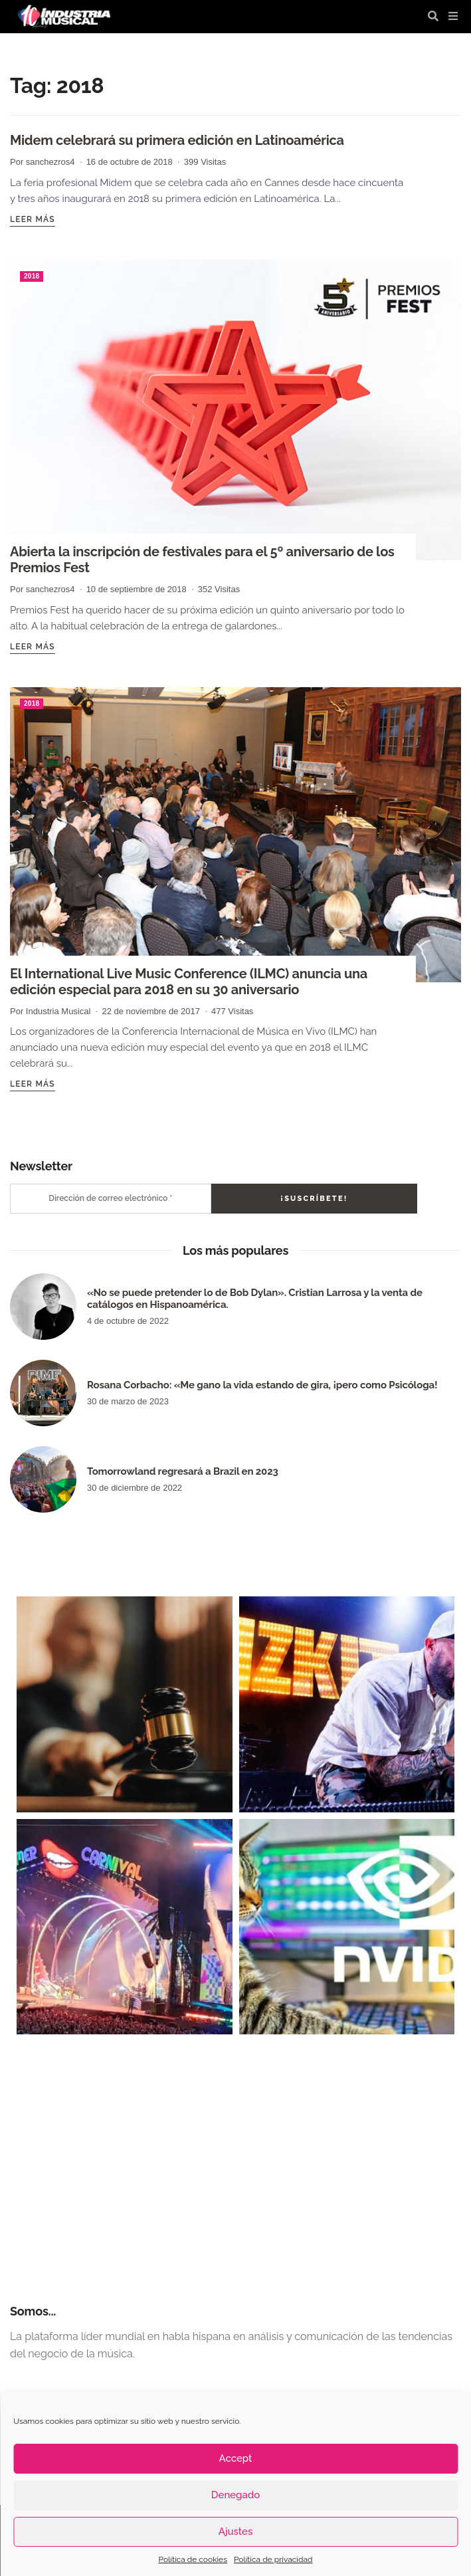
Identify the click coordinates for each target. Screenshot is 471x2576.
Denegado (235, 2495)
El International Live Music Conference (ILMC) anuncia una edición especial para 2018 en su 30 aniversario (188, 982)
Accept (235, 2458)
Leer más (32, 219)
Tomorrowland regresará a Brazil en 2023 (182, 1471)
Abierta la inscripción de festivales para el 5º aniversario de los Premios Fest (202, 560)
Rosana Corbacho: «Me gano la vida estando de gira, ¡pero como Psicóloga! (262, 1385)
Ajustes (235, 2531)
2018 (31, 276)
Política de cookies (193, 2559)
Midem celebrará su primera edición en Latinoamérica (177, 140)
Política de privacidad (273, 2559)
